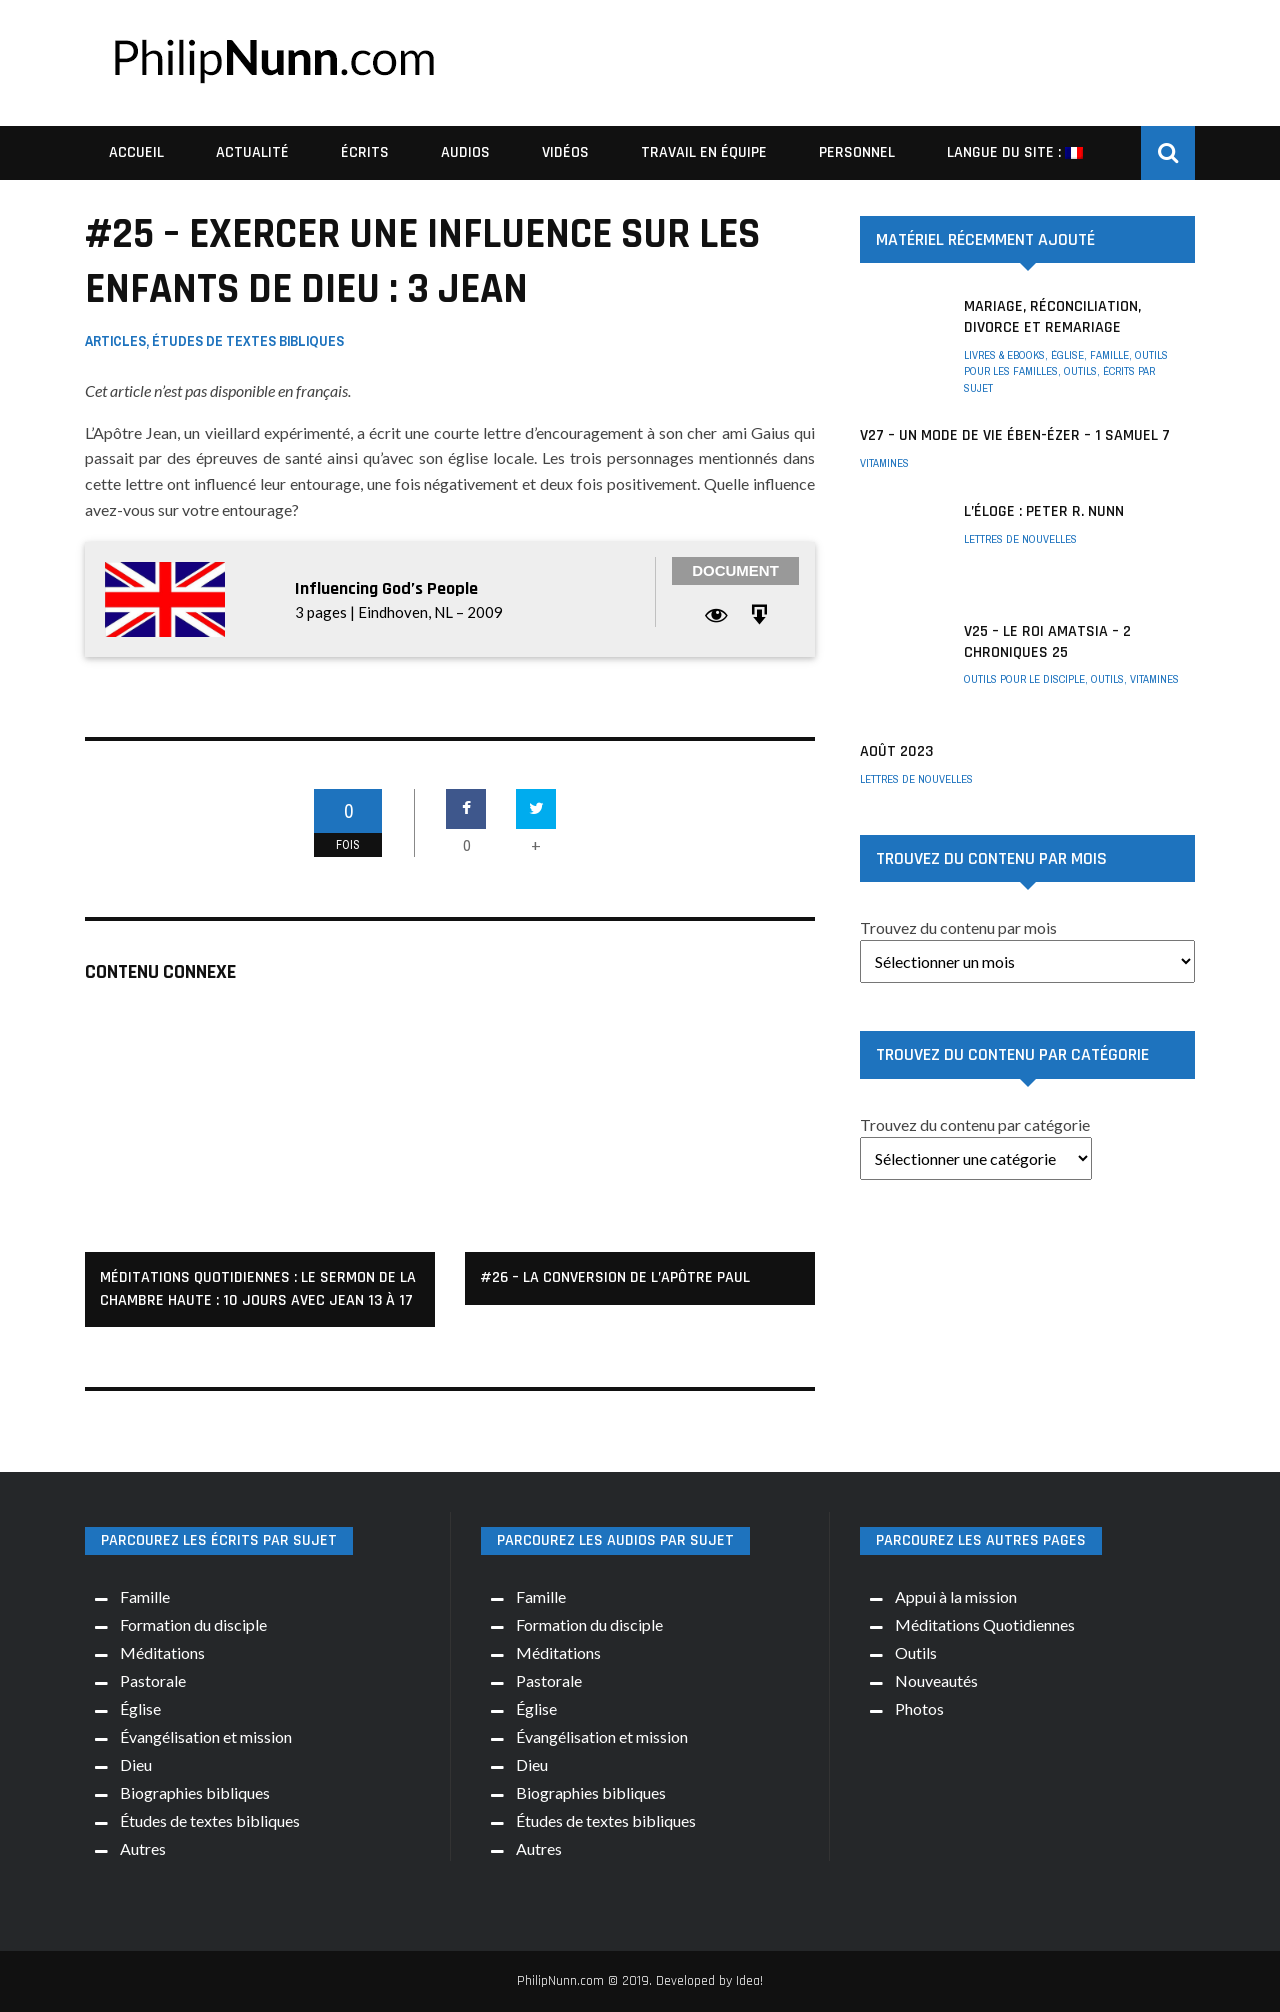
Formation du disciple (193, 1624)
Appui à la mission (956, 1596)
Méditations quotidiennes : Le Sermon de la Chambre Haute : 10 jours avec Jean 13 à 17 (258, 1288)
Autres (143, 1848)
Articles (115, 341)
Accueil (136, 152)
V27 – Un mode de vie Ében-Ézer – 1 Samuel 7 (1015, 435)
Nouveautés (936, 1680)
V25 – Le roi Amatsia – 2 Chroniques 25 (1047, 642)
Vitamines (884, 463)
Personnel (857, 152)
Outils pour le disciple (1024, 679)
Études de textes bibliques (248, 341)
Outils (1080, 371)
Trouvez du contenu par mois (958, 927)
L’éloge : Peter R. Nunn (1044, 511)
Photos (919, 1708)
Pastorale (153, 1680)
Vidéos (565, 152)
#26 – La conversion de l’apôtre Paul (615, 1277)
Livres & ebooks (1004, 355)
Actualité (252, 152)
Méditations (162, 1652)
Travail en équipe (704, 152)
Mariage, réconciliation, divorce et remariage (1052, 317)
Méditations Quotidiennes (985, 1624)
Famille (1109, 355)
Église (1067, 355)
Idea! (749, 1981)
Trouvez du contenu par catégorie (975, 1124)
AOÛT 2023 (896, 751)
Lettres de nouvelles (1020, 539)
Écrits (365, 152)
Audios (465, 152)
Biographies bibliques (195, 1792)
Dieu (136, 1764)
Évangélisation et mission (206, 1736)
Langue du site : (1015, 152)
